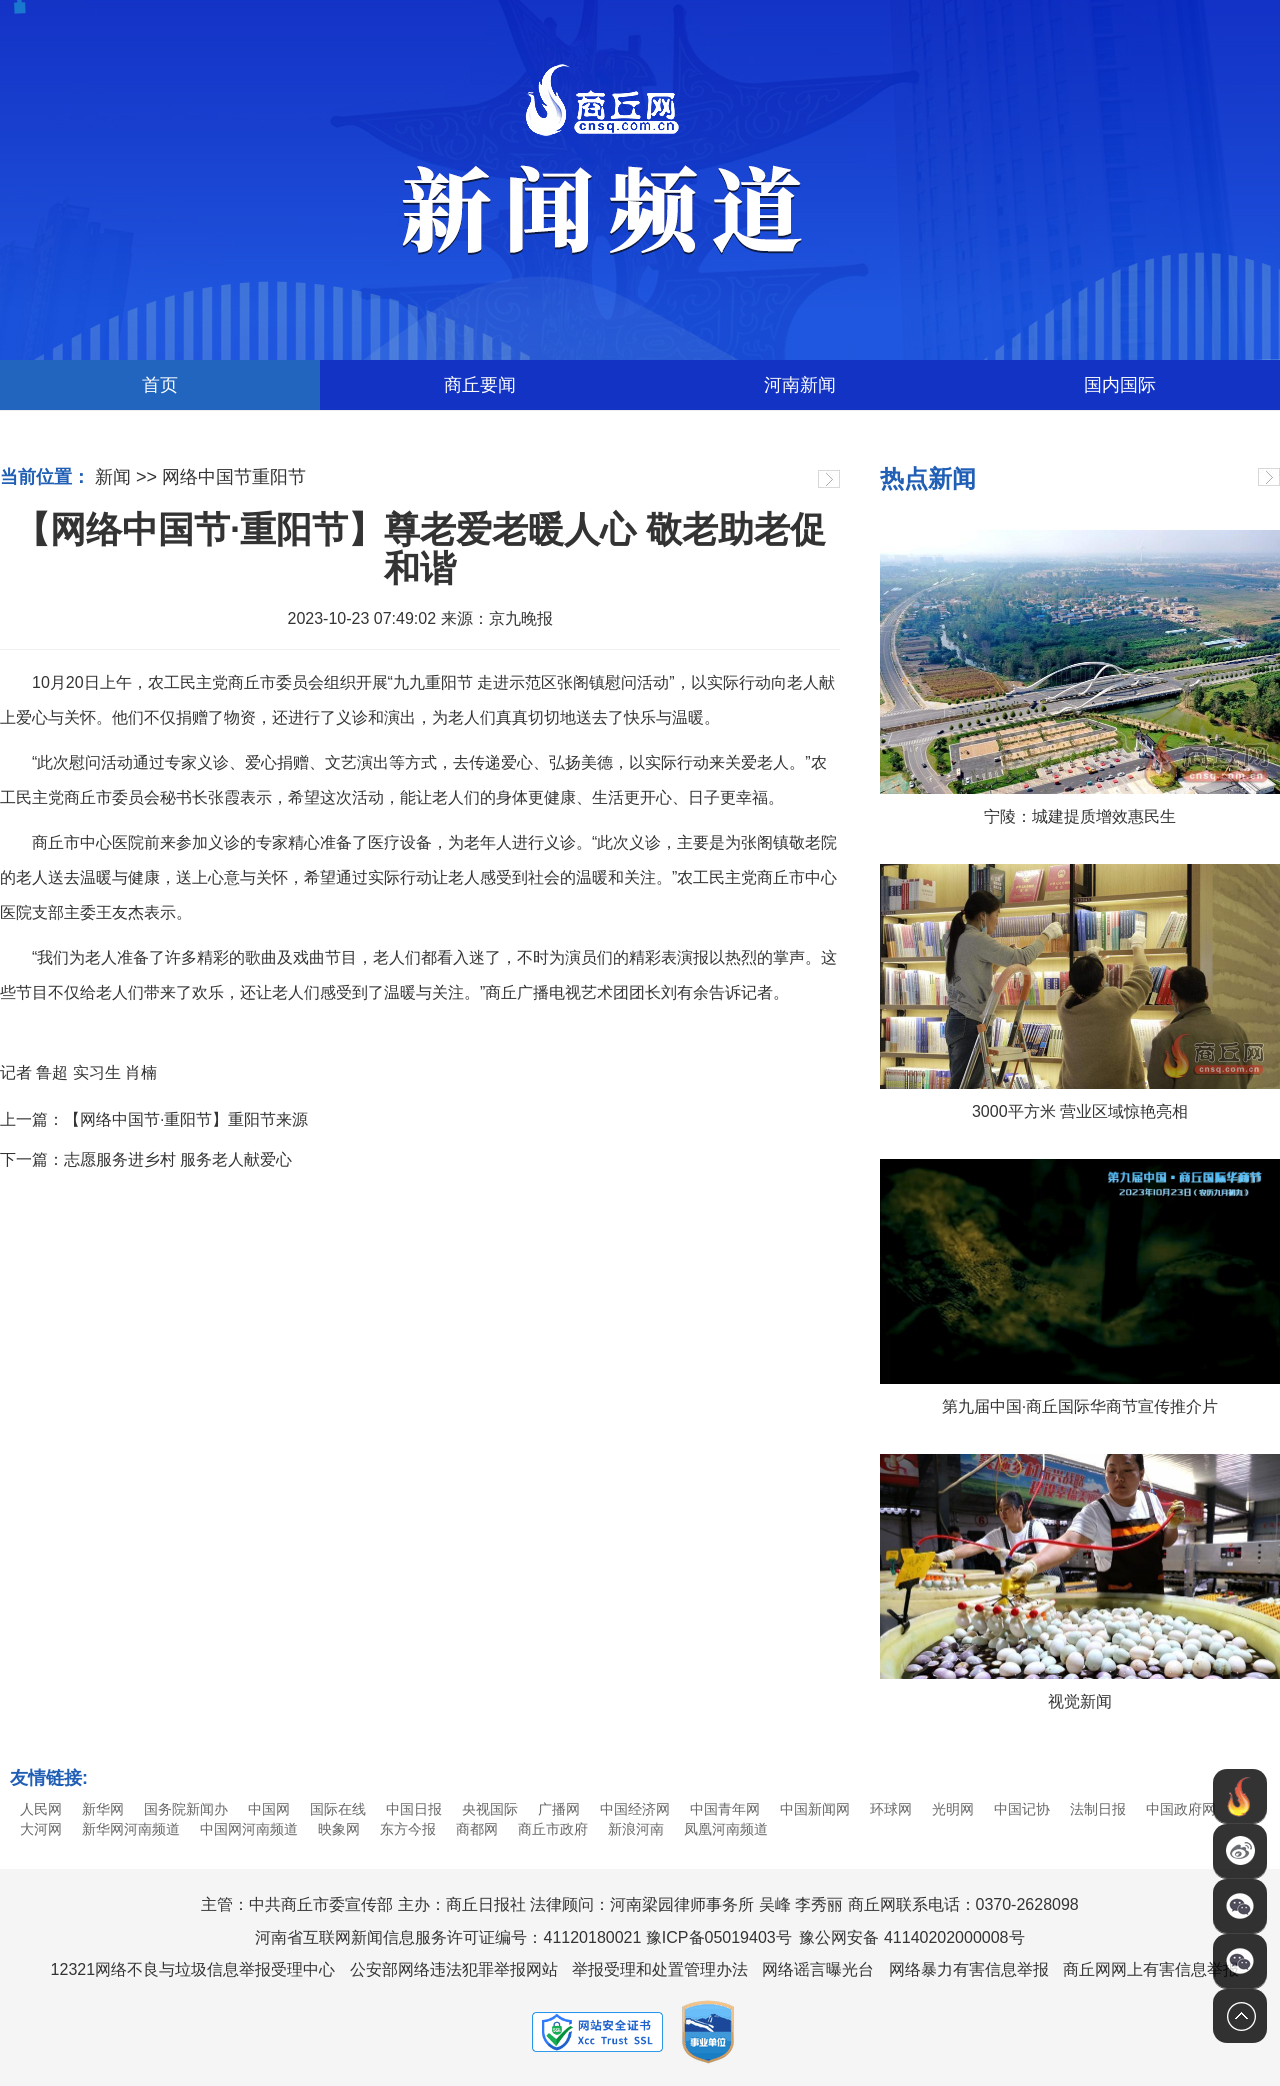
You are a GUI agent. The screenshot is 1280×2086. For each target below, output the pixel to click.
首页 (160, 385)
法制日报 (1098, 1809)
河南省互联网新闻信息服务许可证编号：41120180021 (448, 1937)
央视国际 (490, 1809)
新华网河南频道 (131, 1829)
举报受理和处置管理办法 (660, 1969)
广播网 (559, 1809)
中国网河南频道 (249, 1829)
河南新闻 (800, 385)
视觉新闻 (1080, 1701)
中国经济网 (635, 1809)
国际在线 (338, 1809)
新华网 (103, 1809)
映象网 (339, 1829)
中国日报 (414, 1809)
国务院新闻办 (186, 1809)
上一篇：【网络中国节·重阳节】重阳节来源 (154, 1119)
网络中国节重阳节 (234, 477)
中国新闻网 (815, 1809)
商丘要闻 (480, 385)
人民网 (41, 1809)
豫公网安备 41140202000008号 (911, 1937)
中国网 (269, 1809)
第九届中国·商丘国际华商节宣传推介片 (1080, 1406)
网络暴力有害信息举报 (969, 1969)
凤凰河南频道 (726, 1829)
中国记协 (1022, 1809)
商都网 (477, 1829)
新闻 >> (126, 477)
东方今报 (408, 1829)
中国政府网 (1181, 1809)
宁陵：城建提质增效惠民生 (1080, 816)
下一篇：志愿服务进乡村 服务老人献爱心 (146, 1159)
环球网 (891, 1809)
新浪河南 (636, 1829)
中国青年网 (725, 1809)
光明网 (953, 1809)
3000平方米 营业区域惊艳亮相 (1080, 1111)
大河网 (41, 1829)
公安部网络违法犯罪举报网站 (454, 1969)
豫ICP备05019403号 (719, 1937)
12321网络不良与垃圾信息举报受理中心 (193, 1969)
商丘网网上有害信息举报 (1151, 1969)
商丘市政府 (553, 1829)
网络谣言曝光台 (818, 1969)
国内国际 (1120, 385)
